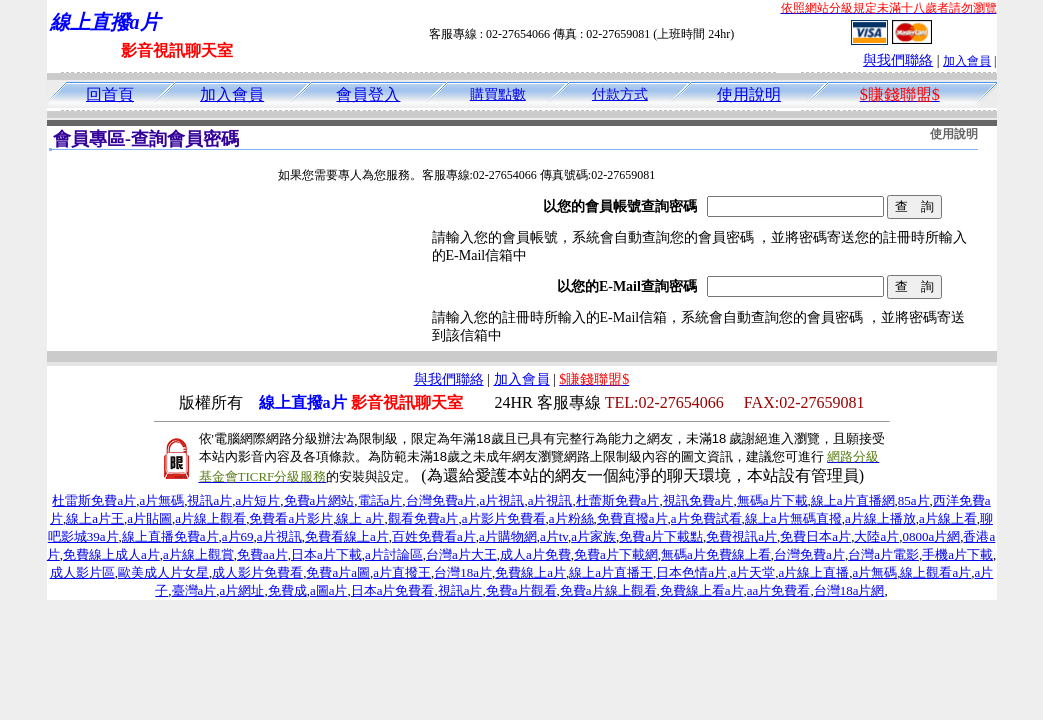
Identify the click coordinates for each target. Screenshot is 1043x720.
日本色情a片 (691, 572)
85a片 (914, 500)
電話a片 (380, 500)
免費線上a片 (530, 572)
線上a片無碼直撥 (793, 518)
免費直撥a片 (632, 518)
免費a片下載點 (661, 536)
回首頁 (110, 94)
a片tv (554, 536)
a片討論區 (394, 554)
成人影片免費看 (257, 572)
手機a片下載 (957, 554)
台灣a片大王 (461, 554)
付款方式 (620, 94)
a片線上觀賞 (198, 554)
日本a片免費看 (393, 590)
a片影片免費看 (504, 518)
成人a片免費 (535, 554)
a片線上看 (948, 518)
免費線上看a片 (702, 590)
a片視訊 (502, 500)
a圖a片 (329, 590)
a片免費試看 (706, 518)
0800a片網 (931, 536)
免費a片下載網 (616, 554)
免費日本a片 (815, 536)
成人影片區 (82, 572)
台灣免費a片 (441, 500)
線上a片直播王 (611, 572)
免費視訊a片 (741, 536)
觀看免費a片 (423, 518)
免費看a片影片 (291, 518)
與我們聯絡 (898, 60)
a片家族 (593, 536)
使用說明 (749, 94)
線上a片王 (95, 518)
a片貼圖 (149, 518)
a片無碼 (161, 500)
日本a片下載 (326, 554)
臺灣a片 (194, 590)
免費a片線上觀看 (608, 590)
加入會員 (967, 61)
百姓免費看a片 (434, 536)
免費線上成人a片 (111, 554)
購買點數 (498, 94)
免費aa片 (262, 554)
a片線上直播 (813, 572)
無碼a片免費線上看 (716, 554)
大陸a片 (876, 536)
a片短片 (257, 500)
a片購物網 (508, 536)
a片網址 (242, 590)
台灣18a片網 (849, 590)
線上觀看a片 (935, 572)
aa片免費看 (779, 590)
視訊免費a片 (698, 500)
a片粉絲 (571, 518)
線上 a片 (360, 518)
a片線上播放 (880, 518)
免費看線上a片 (347, 536)
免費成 (287, 590)
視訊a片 (209, 500)
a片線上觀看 (210, 518)
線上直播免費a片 (170, 536)
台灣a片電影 (883, 554)
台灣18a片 (463, 572)
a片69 (238, 536)
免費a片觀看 (521, 590)
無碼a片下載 (772, 500)
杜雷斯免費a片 (94, 500)
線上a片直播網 (853, 500)
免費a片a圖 (338, 572)
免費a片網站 (319, 500)
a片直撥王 (402, 572)
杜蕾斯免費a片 (618, 500)
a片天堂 (752, 572)
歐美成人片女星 (163, 572)
